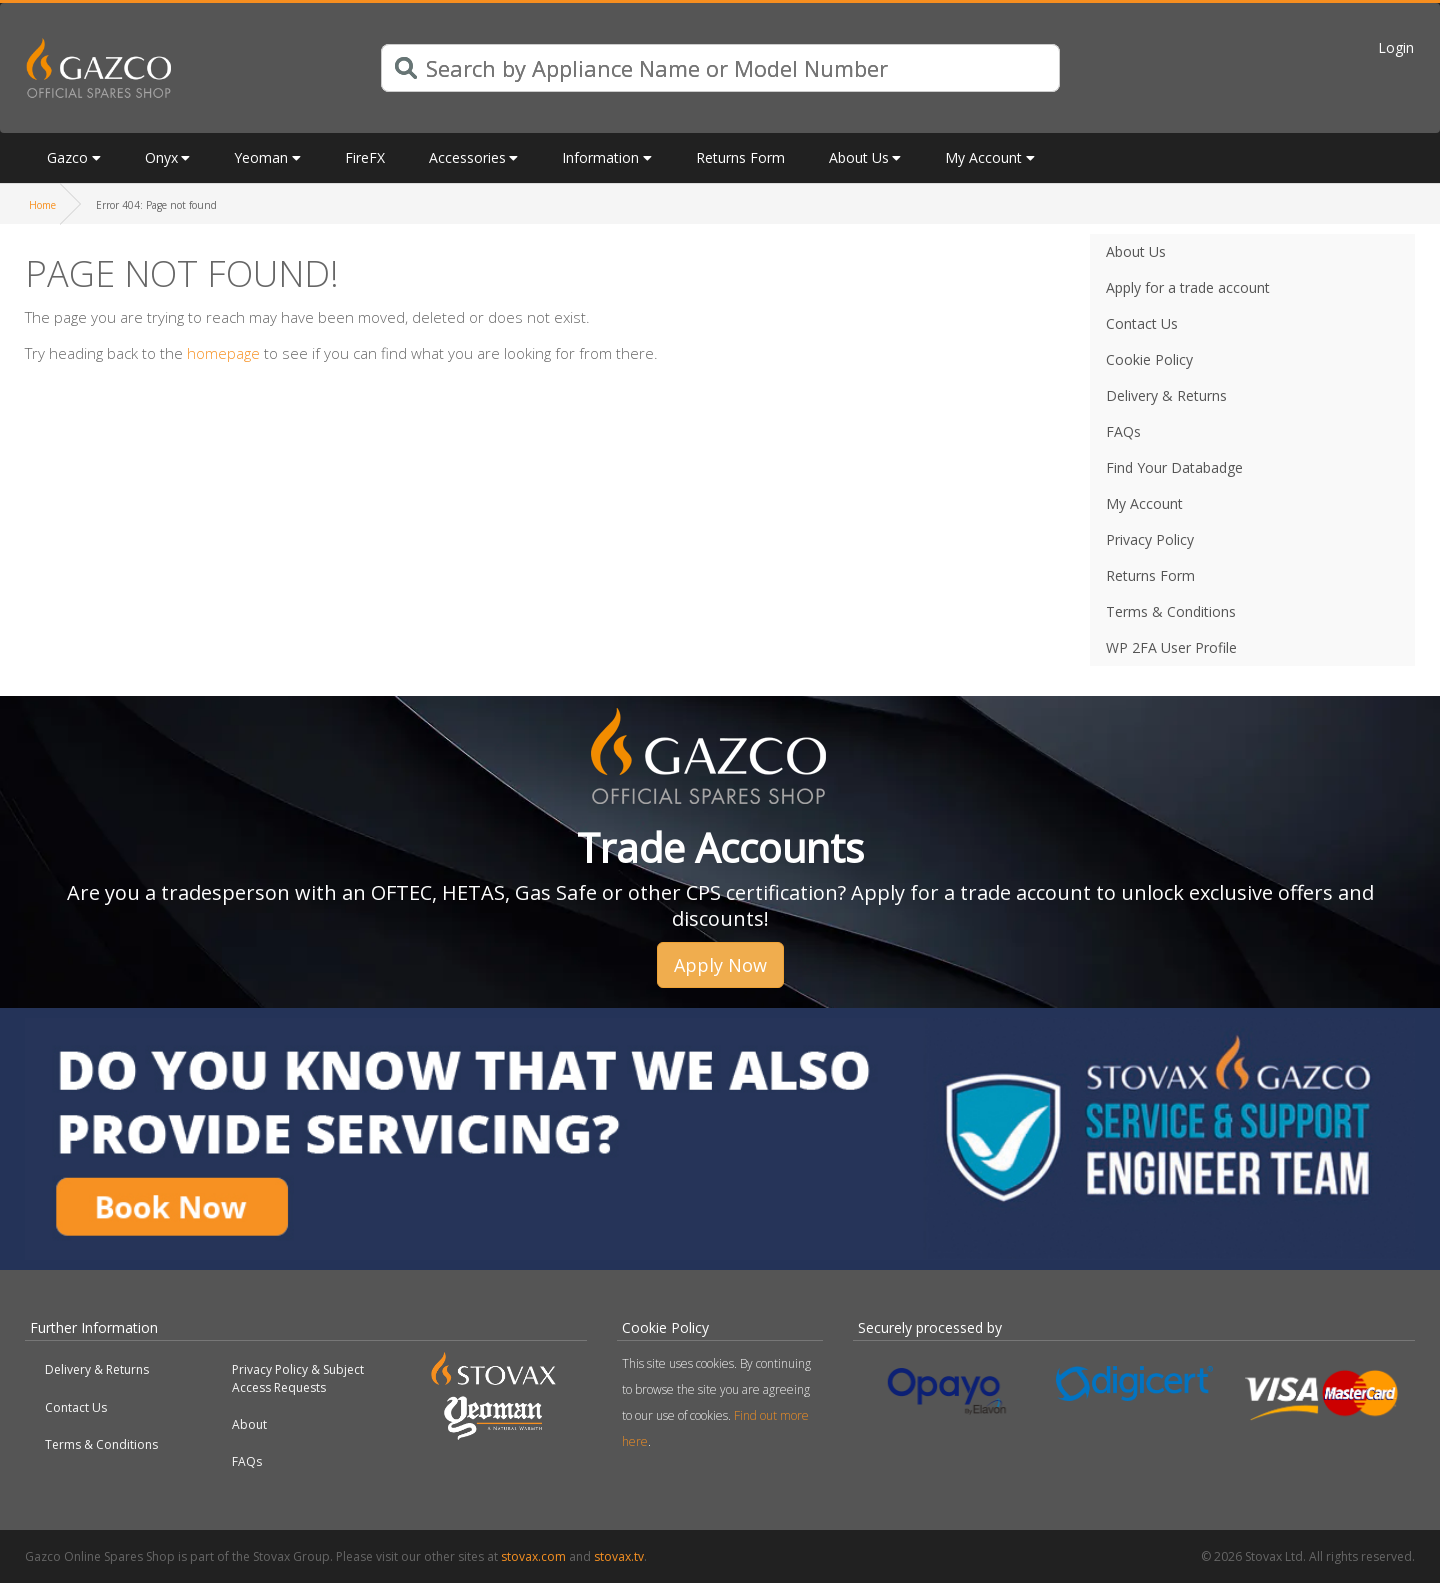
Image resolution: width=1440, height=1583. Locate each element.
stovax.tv (619, 1556)
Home (42, 205)
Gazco (67, 157)
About (249, 1424)
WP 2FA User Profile (1171, 647)
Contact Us (1142, 323)
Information (600, 157)
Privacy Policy (1150, 539)
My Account (983, 157)
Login (1396, 47)
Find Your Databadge (1174, 467)
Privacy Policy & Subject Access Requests (298, 1378)
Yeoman (261, 157)
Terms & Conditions (1171, 611)
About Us (859, 157)
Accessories (467, 157)
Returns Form (740, 157)
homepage (223, 353)
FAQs (1123, 431)
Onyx (161, 157)
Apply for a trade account (1188, 287)
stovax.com (533, 1556)
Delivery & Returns (1166, 395)
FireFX (365, 157)
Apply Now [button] (720, 965)
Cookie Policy (1149, 359)
